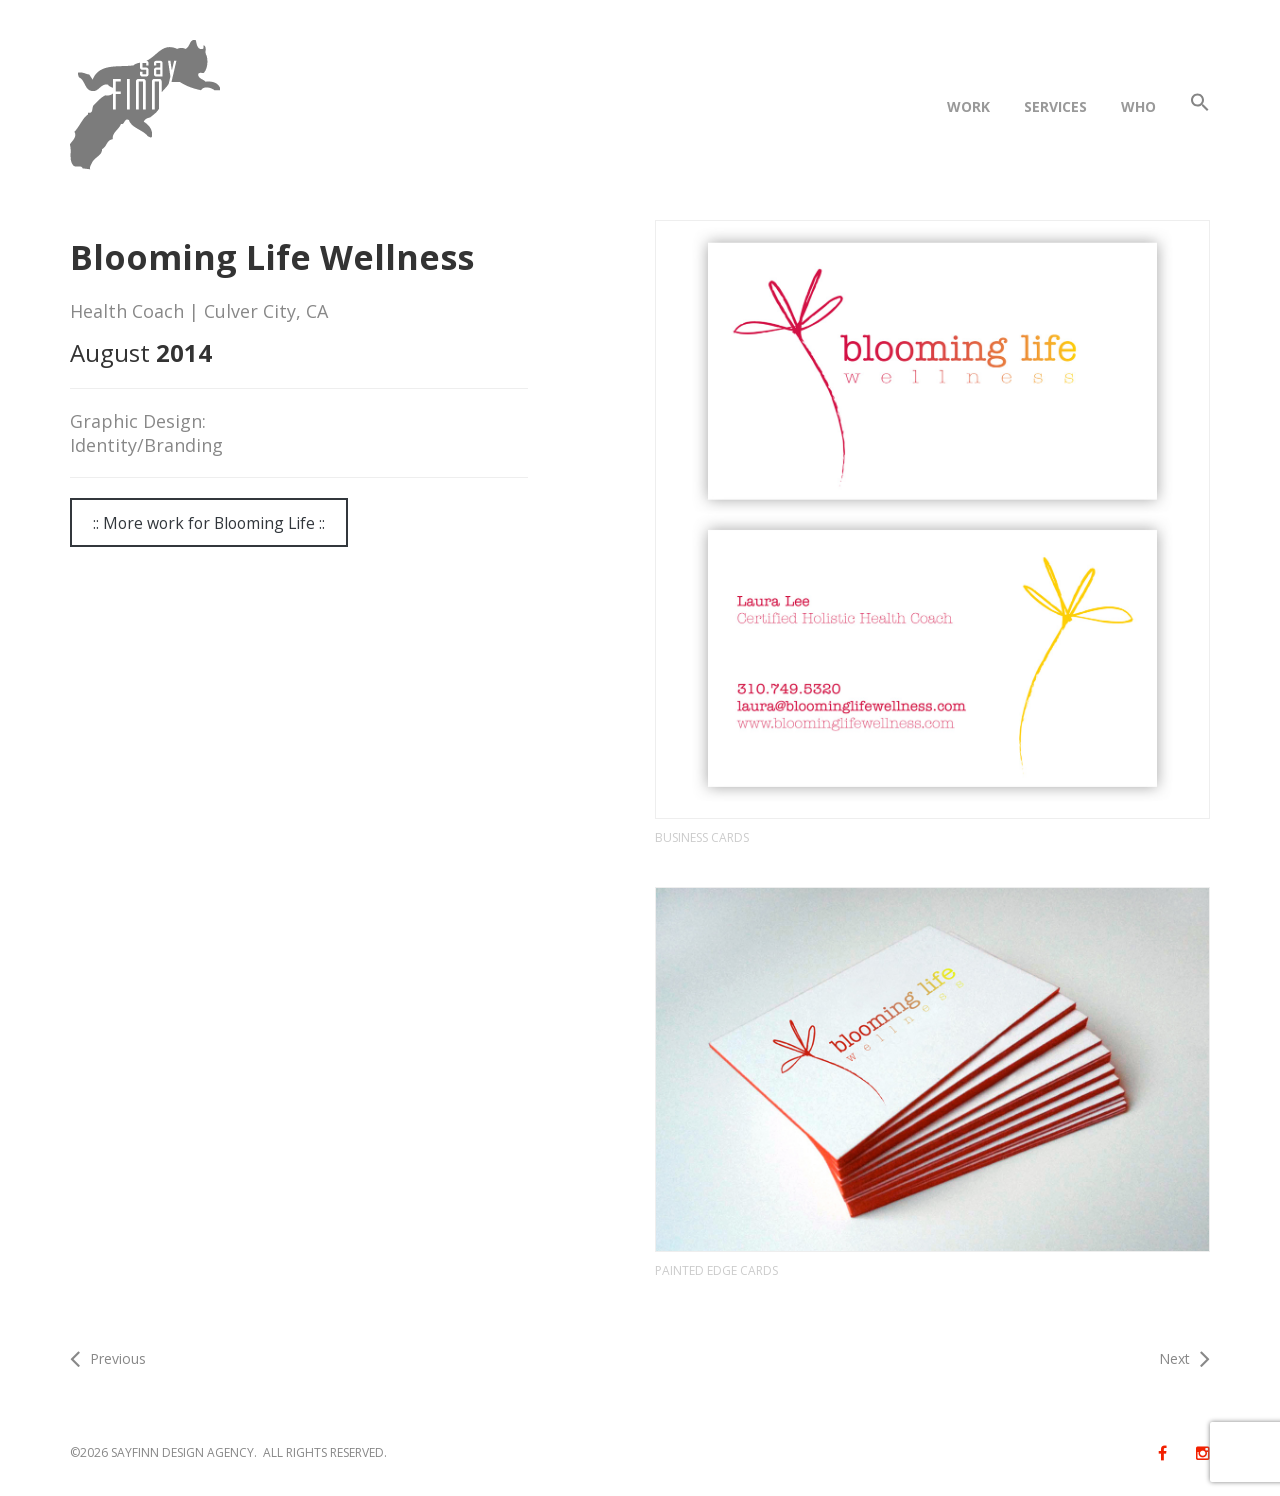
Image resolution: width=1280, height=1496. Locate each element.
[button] (1200, 106)
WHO (1138, 106)
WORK (968, 106)
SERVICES (1055, 106)
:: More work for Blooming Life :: (209, 523)
